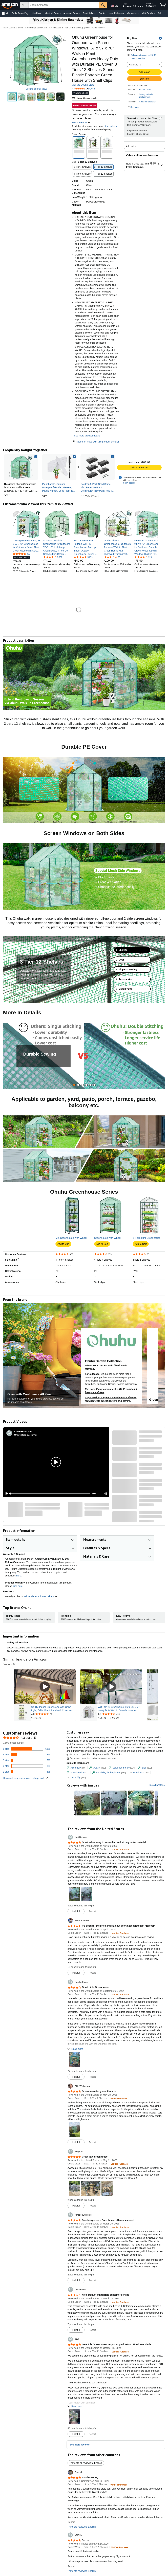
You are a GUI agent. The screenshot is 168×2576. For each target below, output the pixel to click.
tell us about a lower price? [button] (40, 1596)
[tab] (132, 949)
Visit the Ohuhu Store (83, 84)
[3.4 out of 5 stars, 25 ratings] (112, 557)
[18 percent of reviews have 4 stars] (26, 1754)
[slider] (50, 1493)
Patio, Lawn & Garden (13, 28)
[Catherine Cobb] (23, 1431)
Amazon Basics (71, 13)
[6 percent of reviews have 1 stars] (26, 1771)
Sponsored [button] (9, 1664)
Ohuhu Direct (145, 89)
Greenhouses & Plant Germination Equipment (69, 28)
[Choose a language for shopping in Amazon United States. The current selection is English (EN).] (113, 5)
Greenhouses (98, 28)
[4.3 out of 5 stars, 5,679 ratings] (83, 557)
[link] (59, 467)
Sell (159, 13)
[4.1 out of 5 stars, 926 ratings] (143, 557)
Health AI (36, 13)
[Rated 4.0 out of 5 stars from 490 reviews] (119, 1714)
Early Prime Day (20, 13)
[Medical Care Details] (60, 13)
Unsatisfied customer (25, 1434)
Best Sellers (89, 13)
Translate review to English (82, 2526)
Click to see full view (36, 88)
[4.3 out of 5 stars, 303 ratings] (21, 553)
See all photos (156, 1785)
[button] (5, 13)
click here (18, 1586)
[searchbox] (64, 5)
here (18, 1575)
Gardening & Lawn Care (36, 28)
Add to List (131, 146)
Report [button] (92, 1911)
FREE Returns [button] (81, 122)
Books (102, 13)
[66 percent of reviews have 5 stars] (26, 1749)
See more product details (87, 435)
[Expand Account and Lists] (142, 6)
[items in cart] (162, 5)
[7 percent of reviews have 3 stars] (26, 1760)
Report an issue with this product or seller (95, 441)
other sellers (110, 126)
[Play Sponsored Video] (44, 1686)
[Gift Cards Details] (154, 13)
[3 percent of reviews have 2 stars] (26, 1766)
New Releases (116, 13)
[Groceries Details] (139, 13)
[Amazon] (9, 5)
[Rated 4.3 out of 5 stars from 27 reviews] (53, 1714)
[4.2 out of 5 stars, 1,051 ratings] (52, 557)
